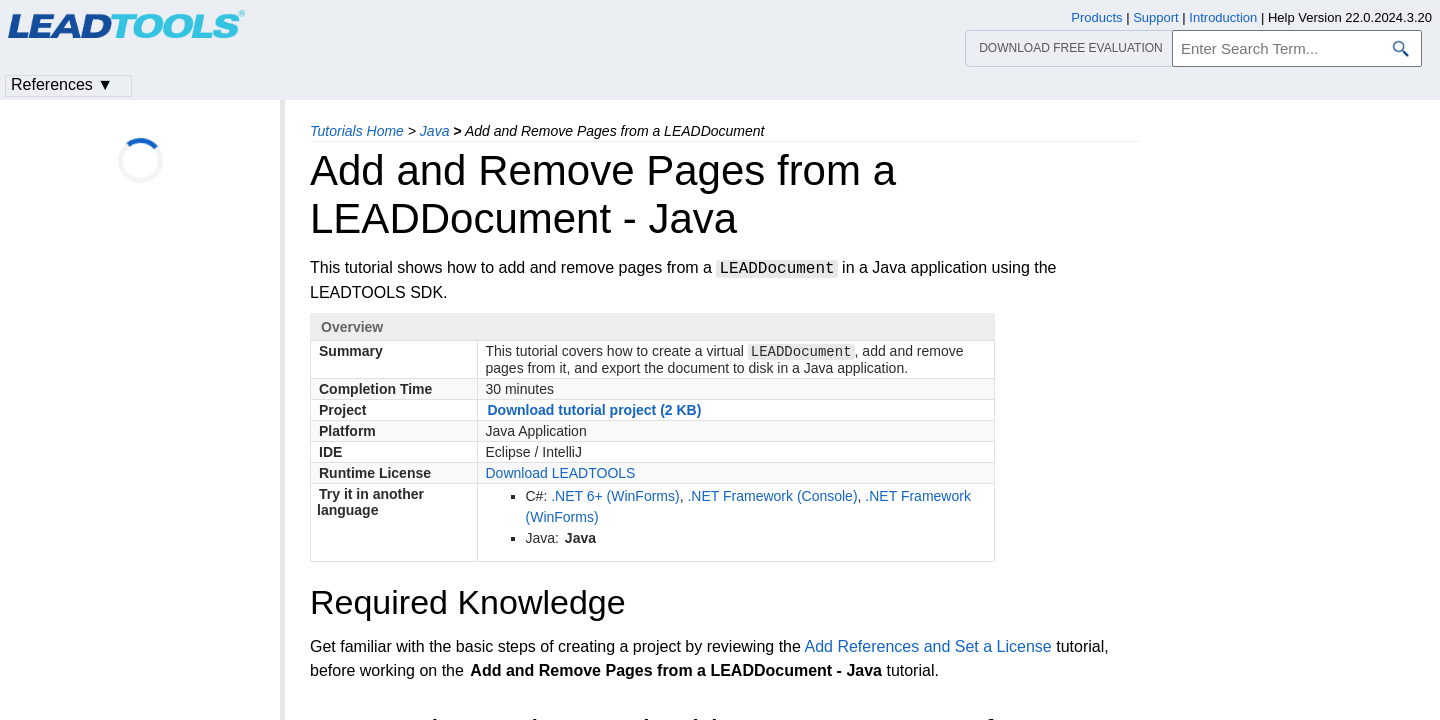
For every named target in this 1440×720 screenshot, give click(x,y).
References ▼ (62, 84)
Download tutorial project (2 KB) (595, 412)
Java (435, 131)
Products (1096, 17)
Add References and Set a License (927, 648)
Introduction (1223, 17)
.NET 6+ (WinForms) (615, 498)
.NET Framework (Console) (772, 498)
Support (1156, 17)
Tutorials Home (357, 131)
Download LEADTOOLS (561, 475)
